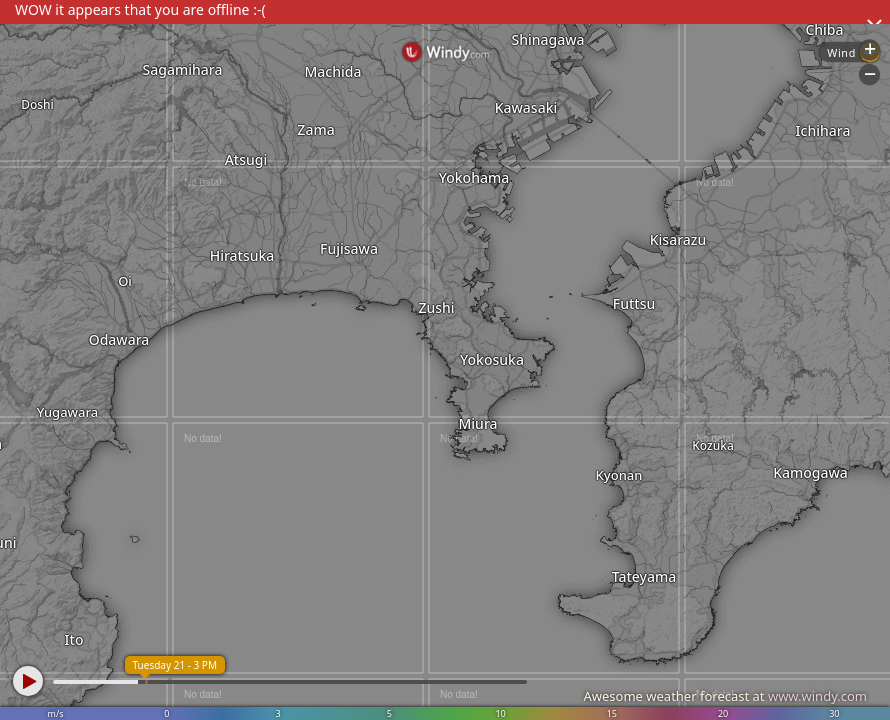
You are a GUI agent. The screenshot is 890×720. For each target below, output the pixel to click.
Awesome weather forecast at (725, 696)
